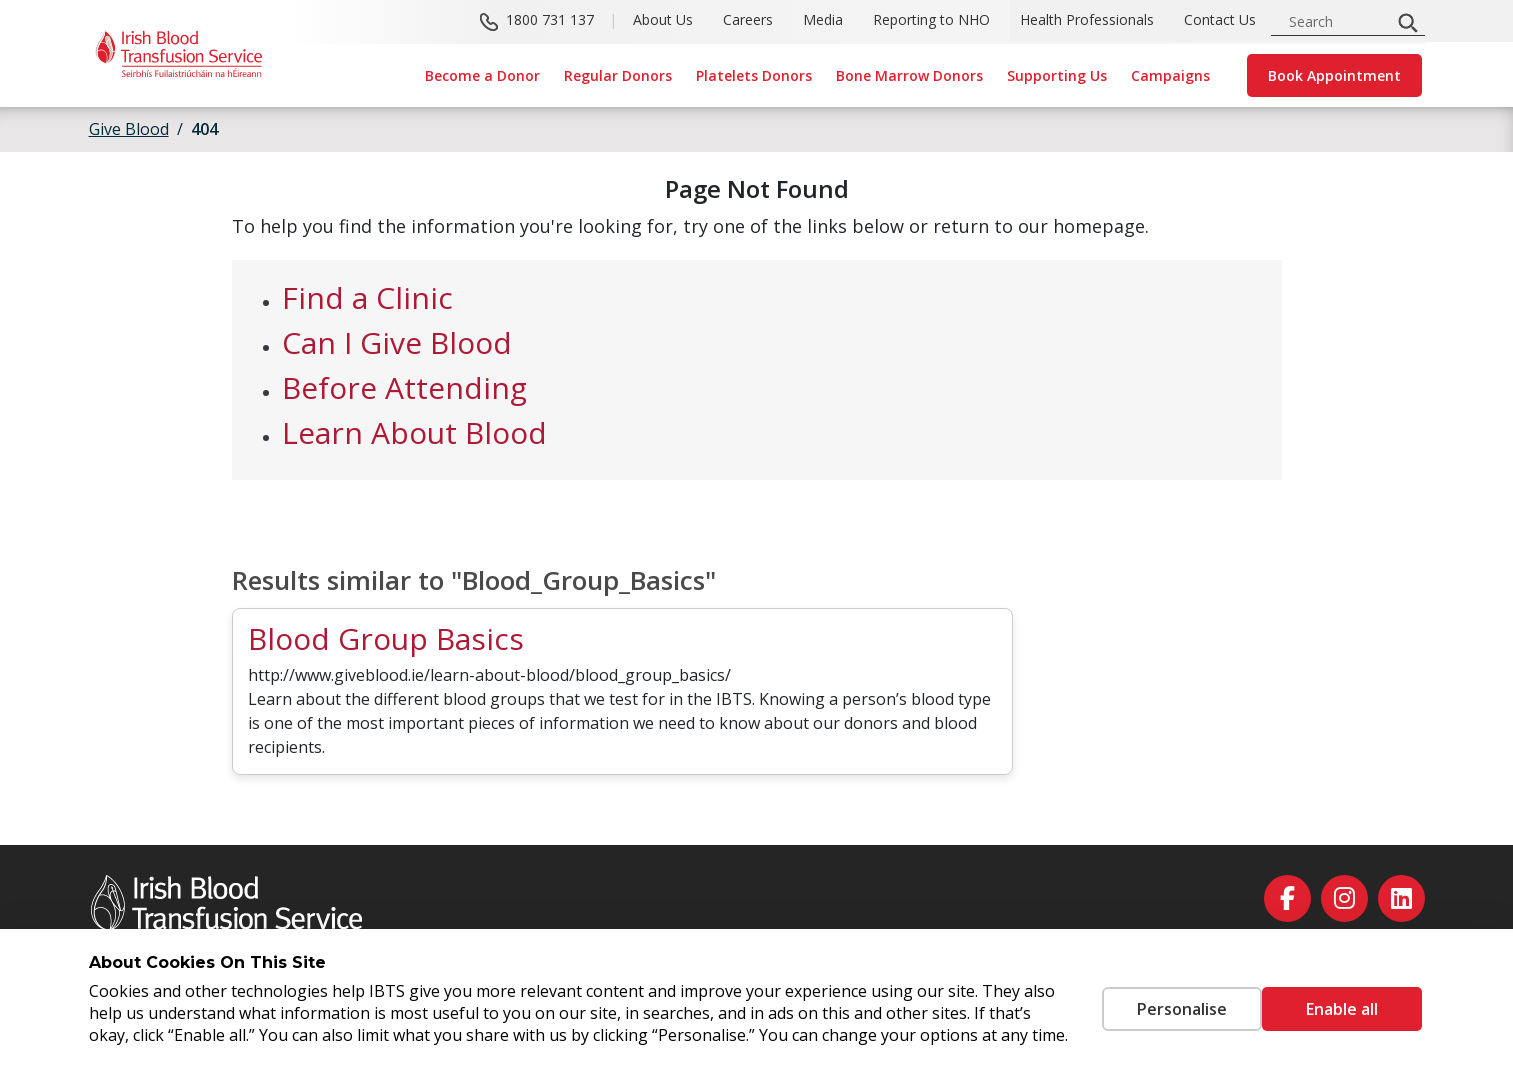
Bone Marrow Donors (909, 75)
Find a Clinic (367, 297)
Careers (748, 20)
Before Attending (404, 387)
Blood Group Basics (386, 638)
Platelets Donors (754, 75)
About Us (663, 20)
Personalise (1152, 998)
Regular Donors (618, 75)
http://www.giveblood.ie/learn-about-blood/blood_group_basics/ (489, 675)
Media (823, 20)
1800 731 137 (550, 20)
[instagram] (1344, 898)
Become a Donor (482, 75)
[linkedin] (1401, 898)
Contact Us (1220, 20)
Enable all (1342, 998)
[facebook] (1287, 898)
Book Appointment (1334, 75)
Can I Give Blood (397, 342)
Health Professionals (1087, 20)
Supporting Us (1057, 75)
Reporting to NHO (931, 20)
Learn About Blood (414, 432)
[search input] (1337, 21)
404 (204, 129)
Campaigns (1170, 75)
